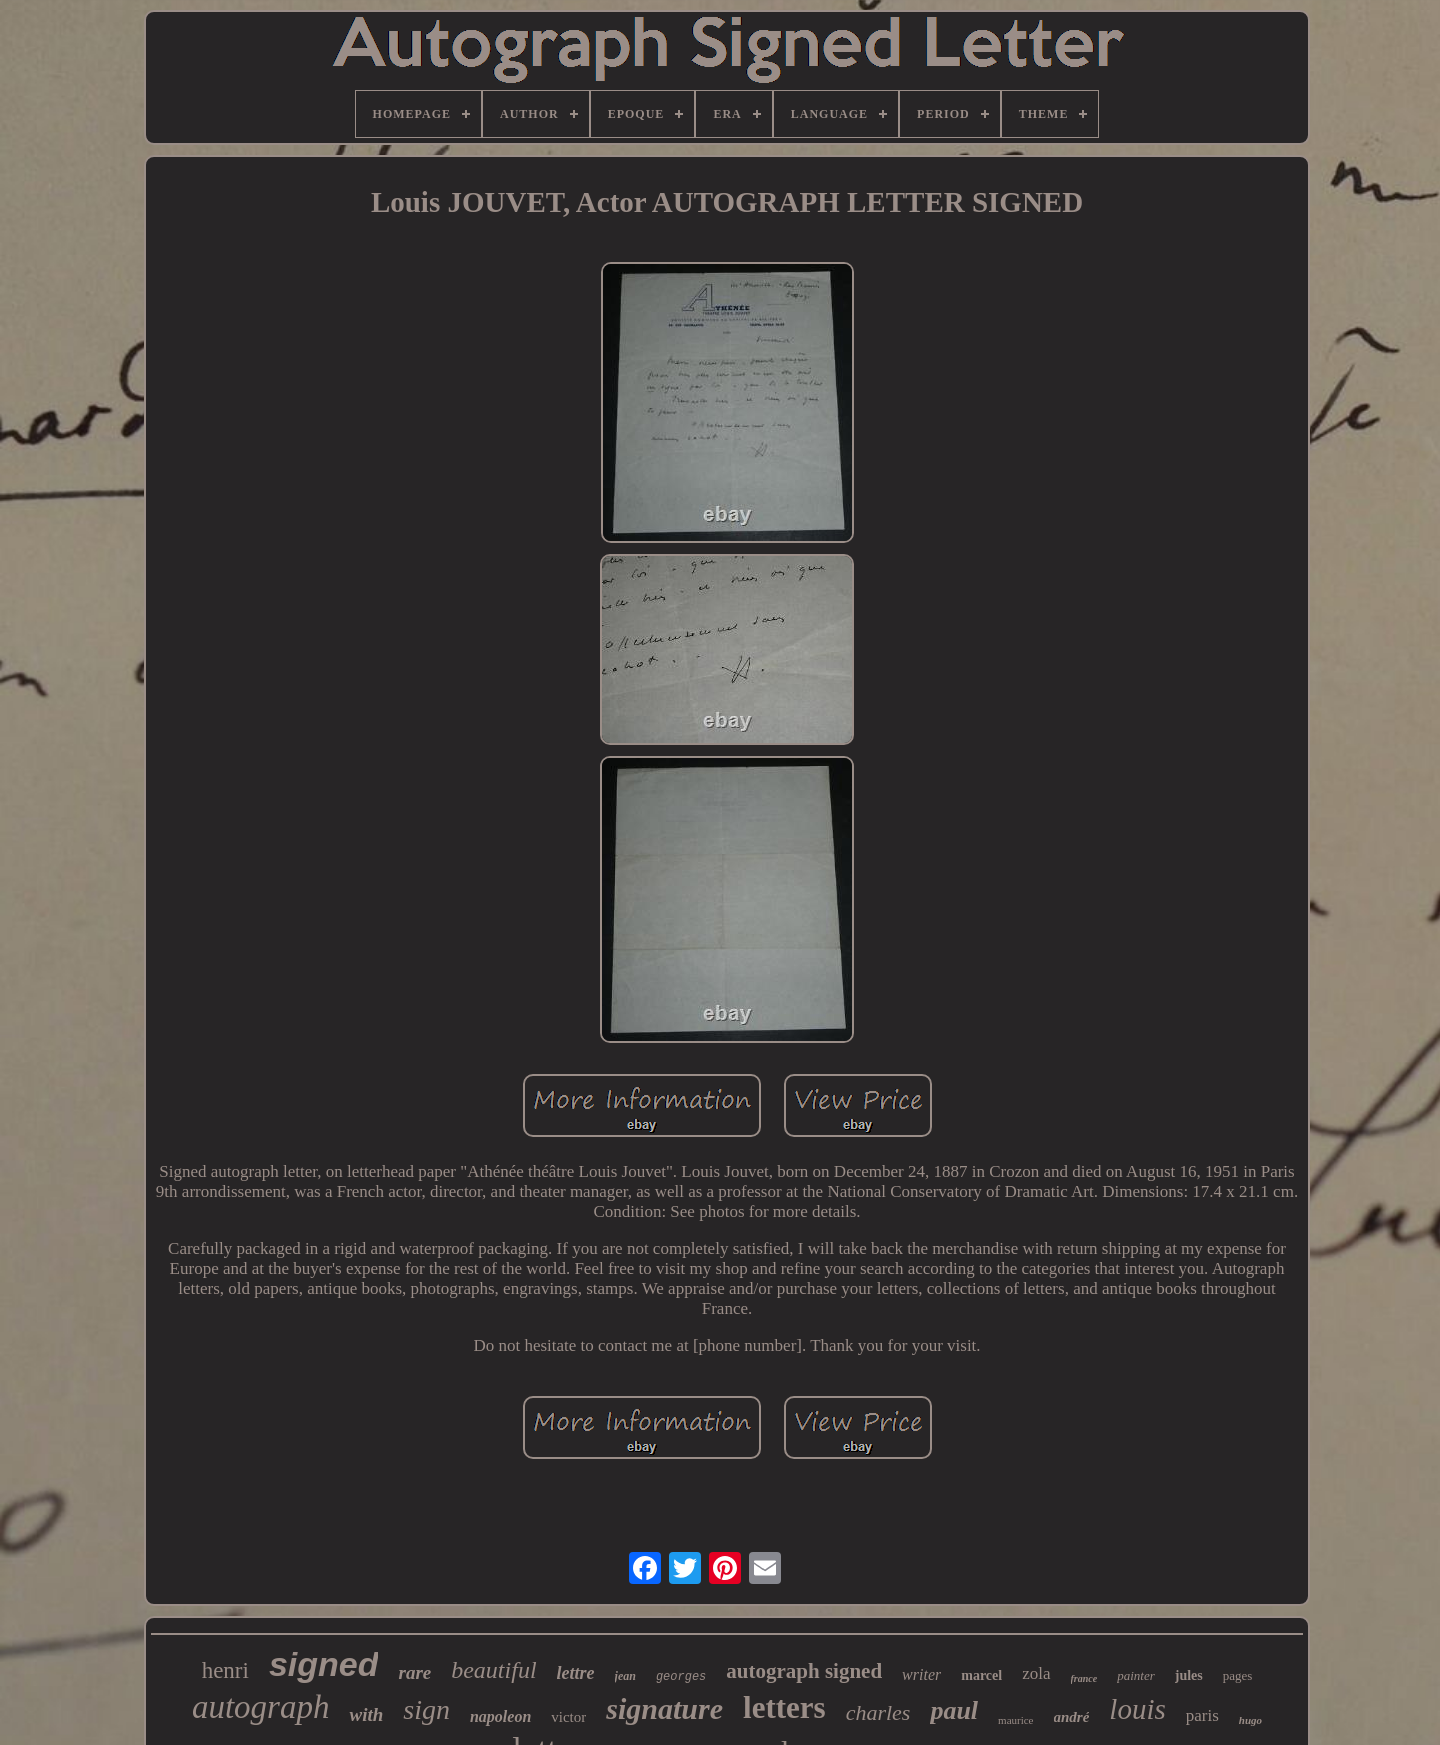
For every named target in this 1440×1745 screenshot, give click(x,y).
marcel (981, 1675)
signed (324, 1664)
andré (1072, 1717)
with (366, 1714)
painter (1136, 1675)
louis (1137, 1709)
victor (568, 1717)
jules (1189, 1675)
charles (878, 1712)
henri (225, 1670)
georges (681, 1677)
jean (625, 1676)
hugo (1250, 1720)
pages (1238, 1675)
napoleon (500, 1716)
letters (784, 1707)
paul (954, 1710)
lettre (576, 1673)
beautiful (493, 1670)
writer (921, 1674)
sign (426, 1709)
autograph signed (804, 1671)
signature (664, 1708)
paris (1202, 1715)
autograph (261, 1707)
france (1084, 1678)
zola (1036, 1673)
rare (414, 1672)
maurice (1015, 1720)
